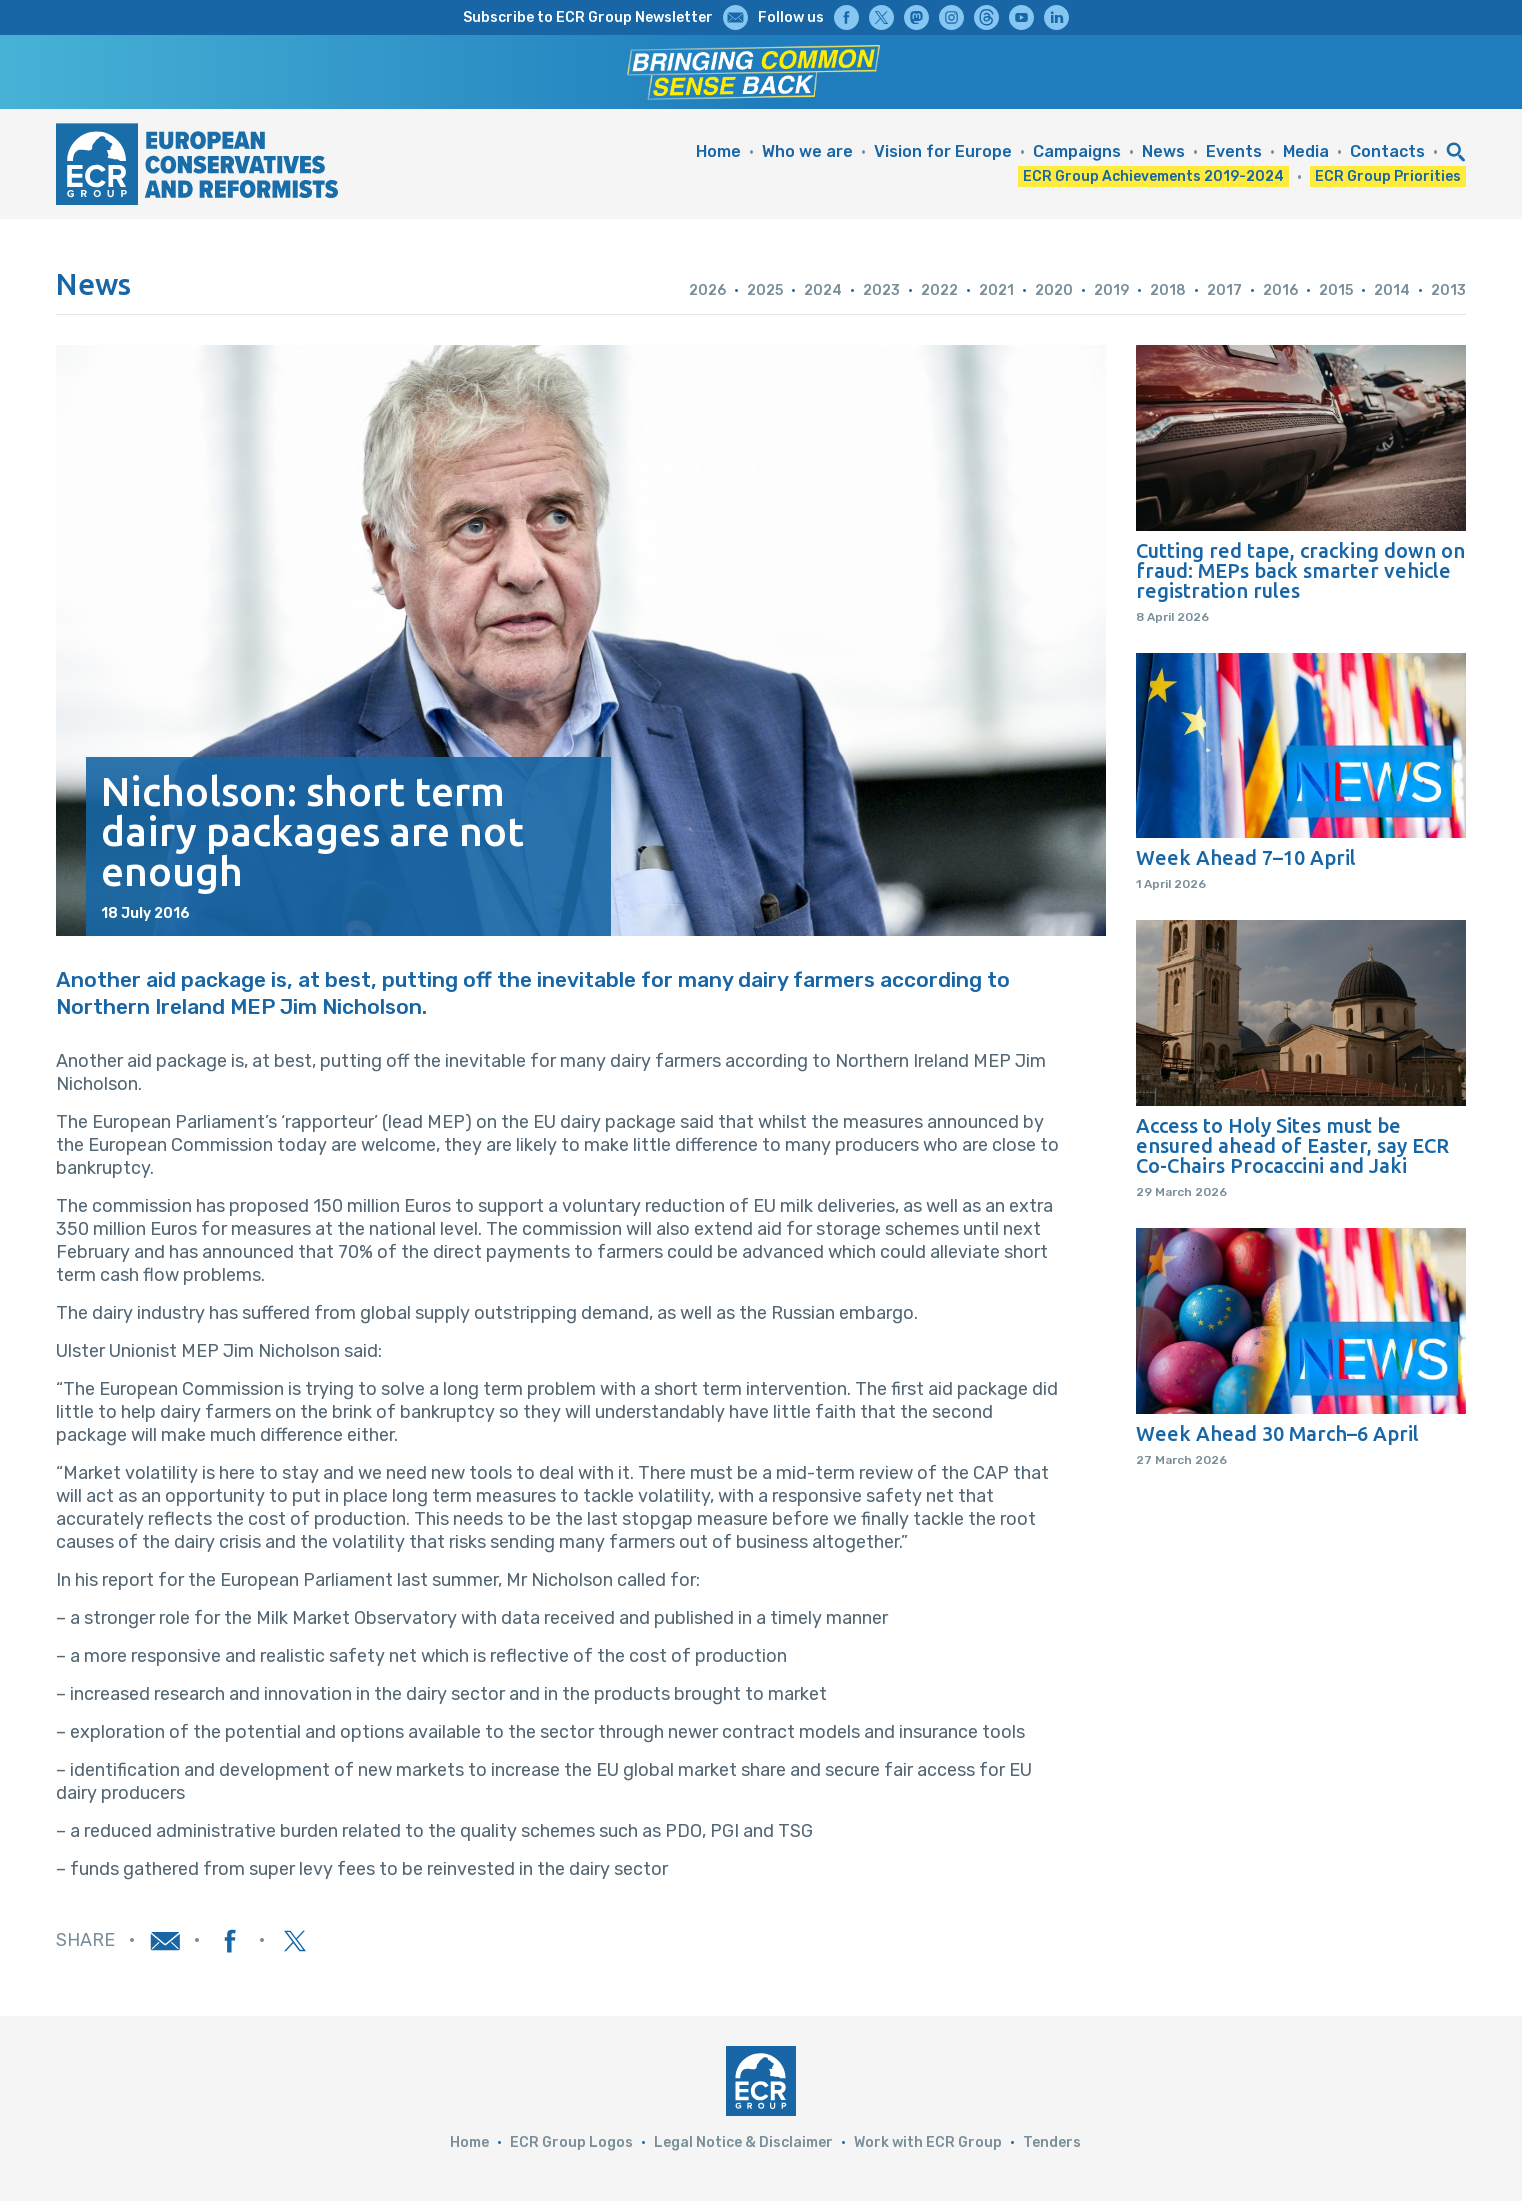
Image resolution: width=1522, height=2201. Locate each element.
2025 (765, 290)
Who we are (807, 151)
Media (1306, 151)
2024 (823, 290)
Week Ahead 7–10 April (1246, 858)
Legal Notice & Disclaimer (743, 2142)
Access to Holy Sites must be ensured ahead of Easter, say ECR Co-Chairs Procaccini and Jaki (1292, 1146)
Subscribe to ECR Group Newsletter (588, 17)
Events (1234, 151)
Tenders (1052, 2142)
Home (718, 151)
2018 (1168, 290)
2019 (1111, 290)
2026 (707, 290)
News (1163, 151)
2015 (1336, 290)
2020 (1054, 290)
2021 (996, 290)
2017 (1224, 290)
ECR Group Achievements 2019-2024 (1153, 176)
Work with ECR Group (928, 2142)
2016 (1280, 290)
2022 (939, 290)
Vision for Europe (943, 151)
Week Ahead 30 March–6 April (1277, 1434)
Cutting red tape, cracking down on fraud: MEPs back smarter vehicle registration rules (1300, 571)
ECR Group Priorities (1388, 176)
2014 (1392, 290)
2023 (881, 290)
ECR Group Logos (571, 2142)
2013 (1448, 290)
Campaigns (1077, 151)
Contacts (1387, 151)
